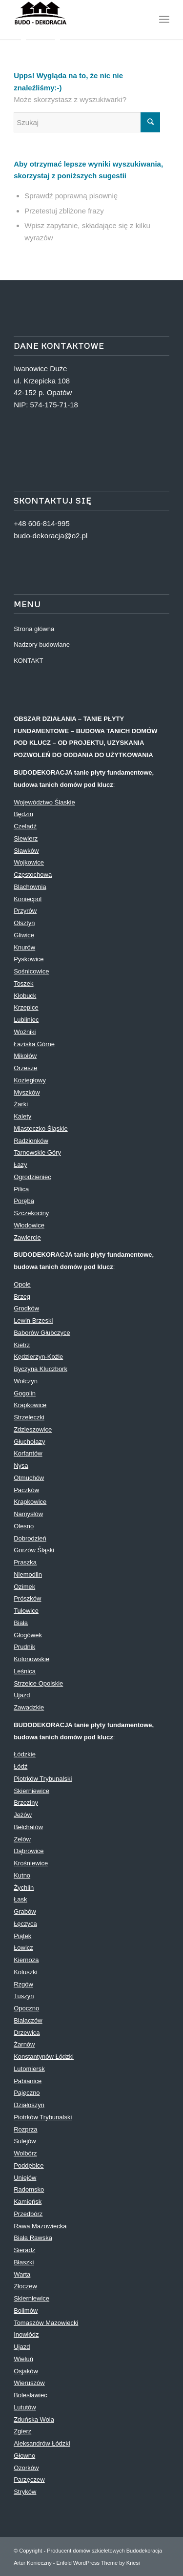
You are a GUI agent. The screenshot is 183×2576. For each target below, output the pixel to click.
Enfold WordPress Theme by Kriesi (98, 2563)
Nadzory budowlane (42, 644)
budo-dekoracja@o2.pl (50, 535)
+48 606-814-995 (42, 523)
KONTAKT (28, 660)
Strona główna (34, 629)
